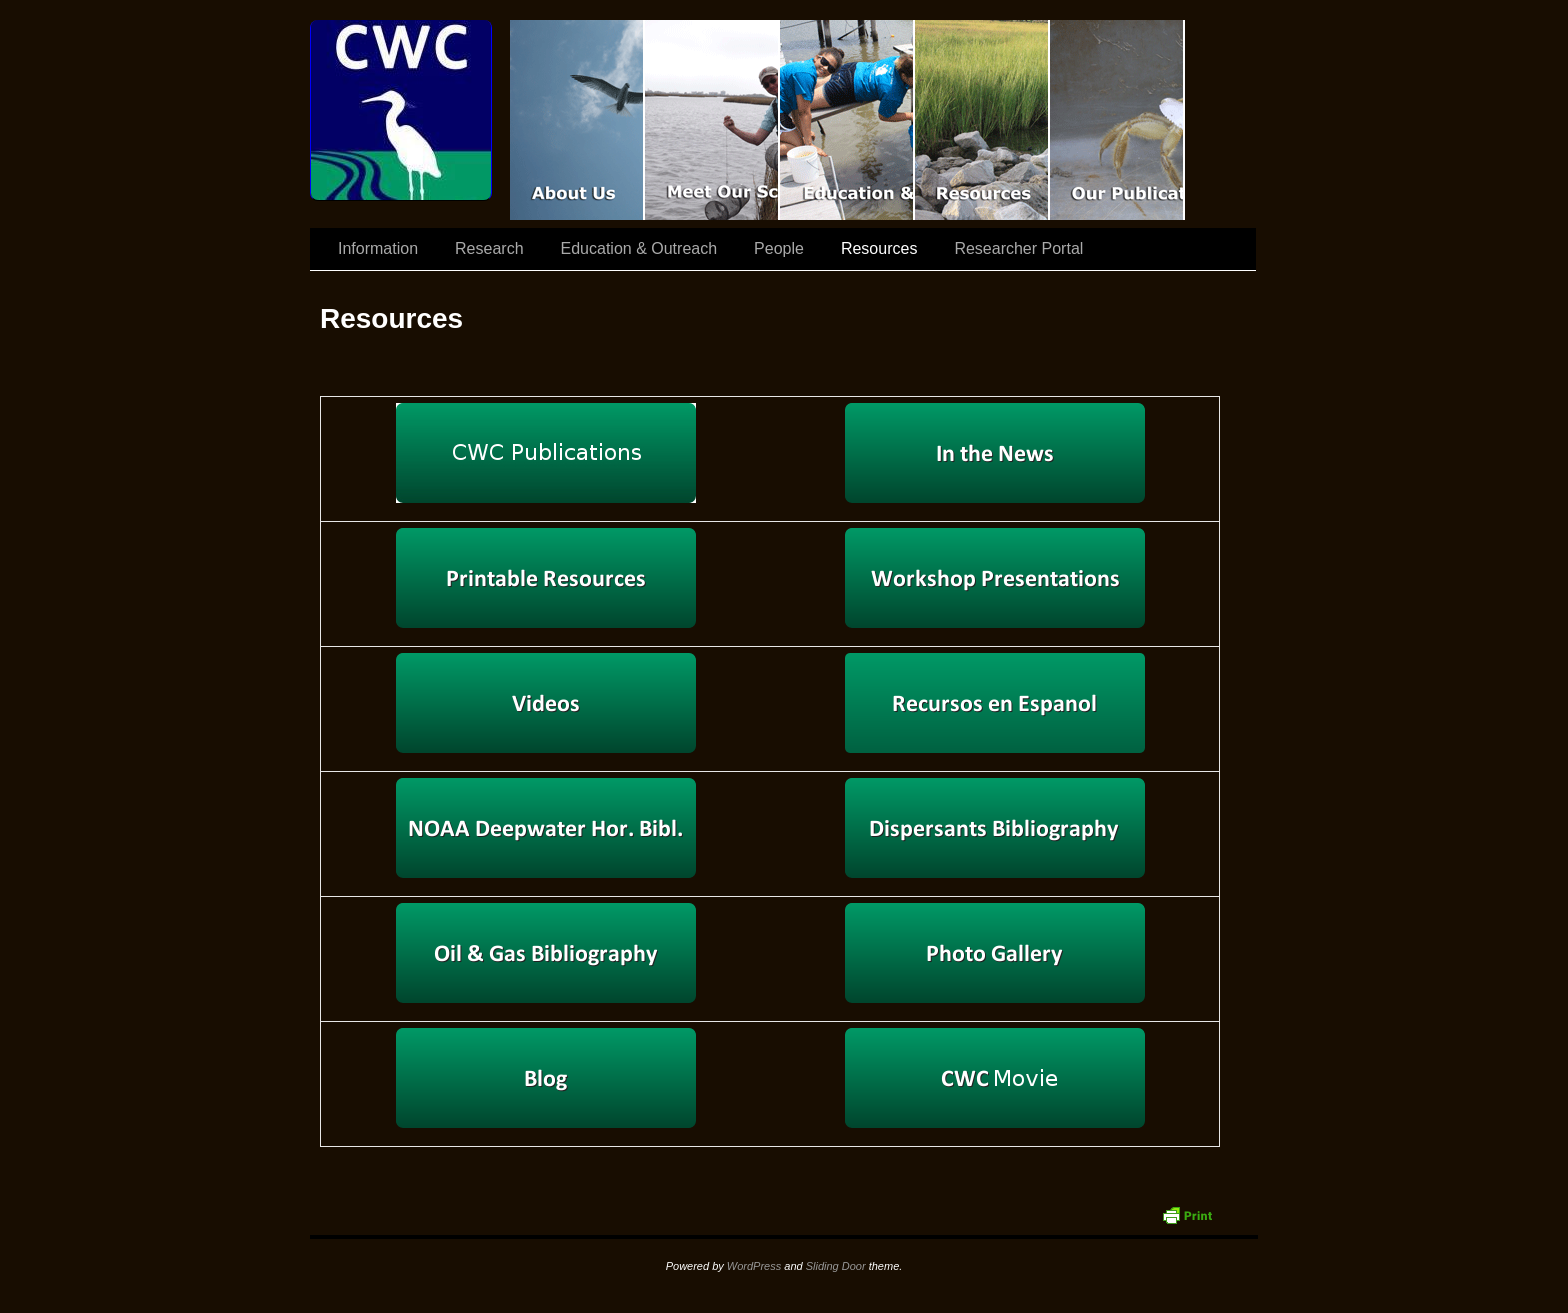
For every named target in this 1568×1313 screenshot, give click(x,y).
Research (489, 248)
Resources (982, 120)
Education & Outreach (847, 120)
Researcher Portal (1018, 248)
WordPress (754, 1266)
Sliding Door (836, 1266)
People (779, 248)
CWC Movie (577, 120)
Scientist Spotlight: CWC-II (712, 120)
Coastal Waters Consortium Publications (1117, 120)
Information (378, 248)
